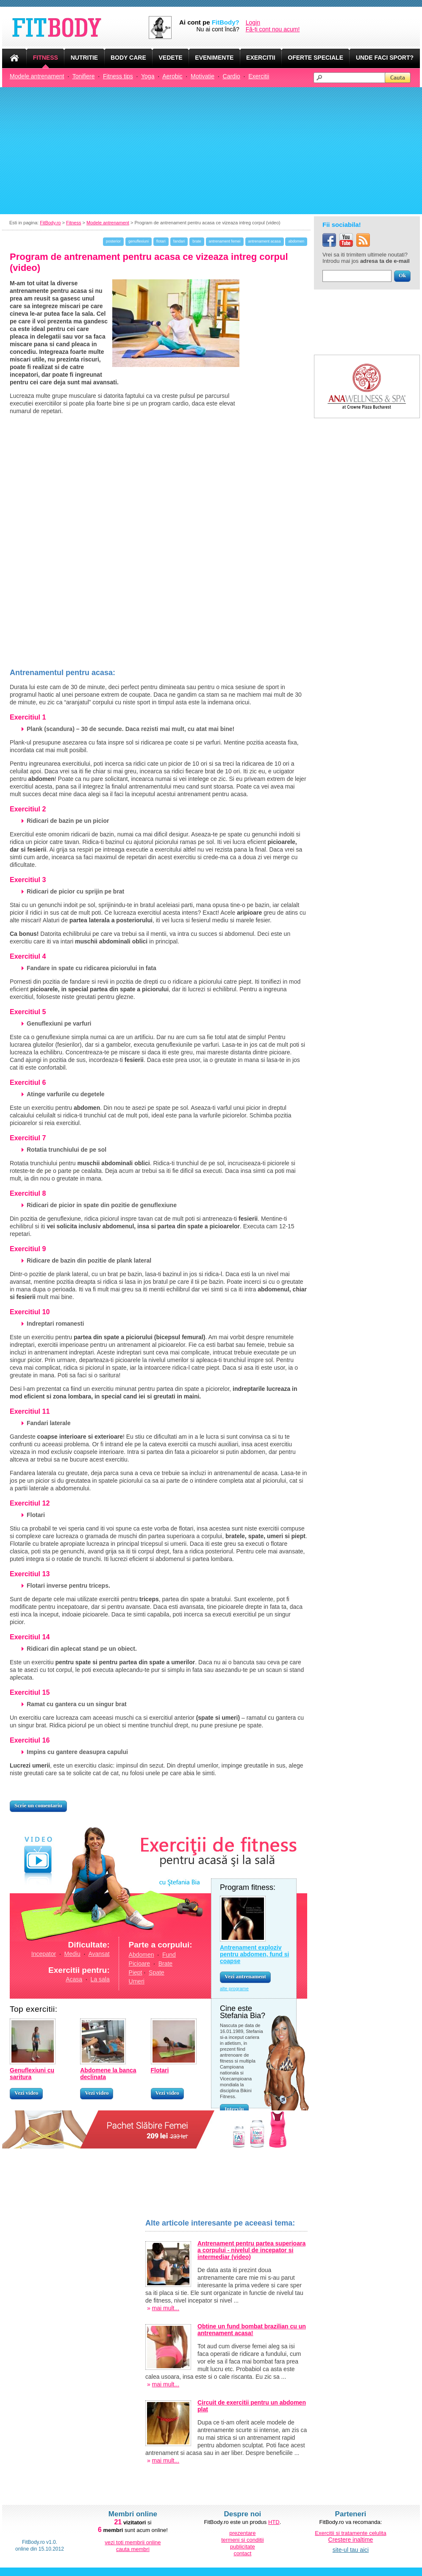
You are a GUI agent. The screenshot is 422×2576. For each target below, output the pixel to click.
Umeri (136, 1981)
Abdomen (141, 1954)
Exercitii (258, 76)
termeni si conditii (242, 2540)
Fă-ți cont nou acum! (273, 29)
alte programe (234, 1988)
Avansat (98, 1953)
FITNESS (45, 57)
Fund (169, 1954)
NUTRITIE (84, 57)
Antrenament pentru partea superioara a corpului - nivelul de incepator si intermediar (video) (251, 2250)
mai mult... (166, 2308)
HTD (274, 2522)
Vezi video (26, 2093)
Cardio (231, 76)
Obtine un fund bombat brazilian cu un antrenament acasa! (251, 2329)
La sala (100, 1979)
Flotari (160, 2070)
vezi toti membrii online (133, 2542)
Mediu (72, 1953)
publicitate (242, 2546)
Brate (165, 1963)
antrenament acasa (264, 241)
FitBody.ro (50, 222)
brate (196, 241)
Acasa (74, 1979)
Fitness (73, 222)
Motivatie (202, 76)
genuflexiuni (138, 241)
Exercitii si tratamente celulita (350, 2533)
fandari (179, 241)
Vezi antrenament (245, 1976)
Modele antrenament (37, 76)
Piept (135, 1972)
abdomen (296, 241)
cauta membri (133, 2549)
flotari (161, 241)
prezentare (242, 2533)
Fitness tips (118, 76)
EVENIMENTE (214, 57)
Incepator (43, 1953)
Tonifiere (83, 76)
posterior (113, 241)
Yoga (147, 76)
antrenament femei (225, 241)
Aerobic (172, 76)
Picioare (139, 1963)
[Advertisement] (211, 150)
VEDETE (171, 57)
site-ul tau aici (351, 2549)
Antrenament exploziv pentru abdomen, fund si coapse (254, 1954)
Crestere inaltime (350, 2539)
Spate (156, 1972)
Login (253, 22)
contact (242, 2553)
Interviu (234, 2109)
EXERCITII (260, 57)
